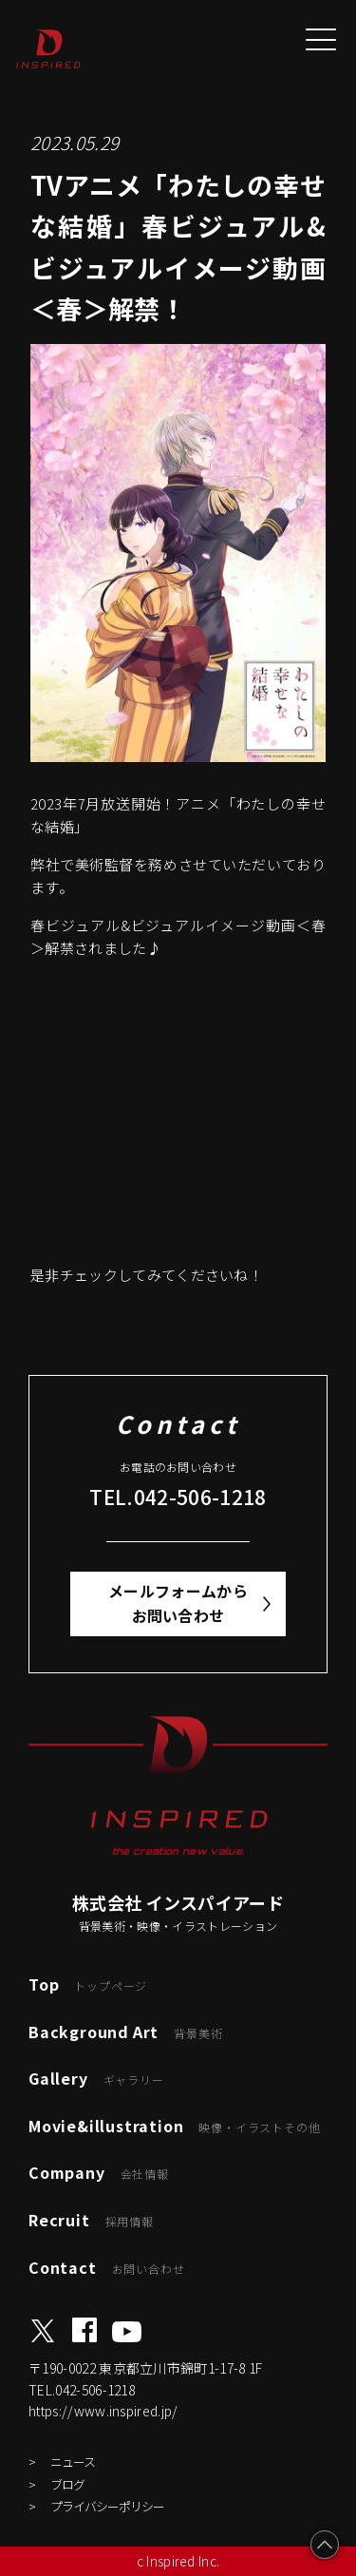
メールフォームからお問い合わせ (178, 1603)
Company (98, 2172)
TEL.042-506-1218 (177, 1497)
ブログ (67, 2484)
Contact (106, 2267)
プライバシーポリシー (107, 2506)
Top (87, 1984)
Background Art (125, 2031)
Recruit (91, 2219)
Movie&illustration (174, 2125)
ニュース (72, 2461)
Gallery (96, 2078)
